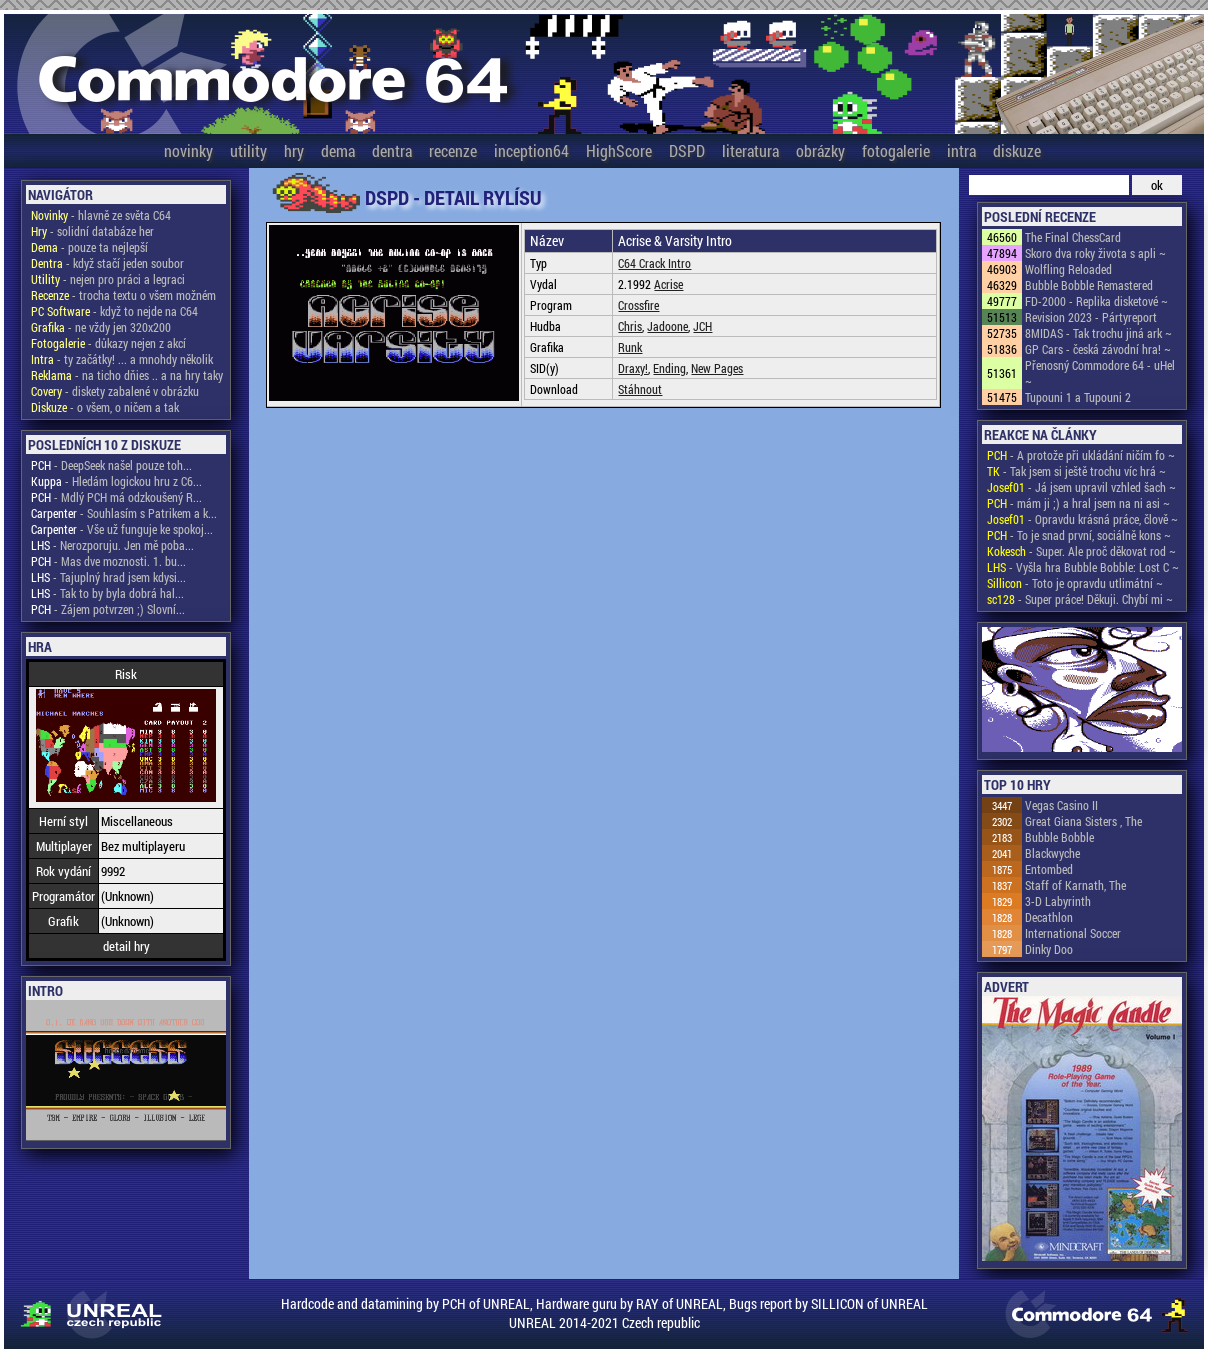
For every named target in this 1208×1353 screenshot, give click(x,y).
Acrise (668, 284)
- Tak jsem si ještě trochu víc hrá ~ (1076, 471)
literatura (750, 150)
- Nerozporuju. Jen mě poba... (112, 545)
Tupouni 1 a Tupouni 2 (1078, 397)
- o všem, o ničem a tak (105, 407)
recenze (453, 150)
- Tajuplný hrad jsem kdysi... (108, 577)
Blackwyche (1052, 853)
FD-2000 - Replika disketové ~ (1096, 301)
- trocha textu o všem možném (123, 295)
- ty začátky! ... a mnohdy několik (122, 359)
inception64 (531, 150)
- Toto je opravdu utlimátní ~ (1075, 583)
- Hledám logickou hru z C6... (116, 481)
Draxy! (633, 368)
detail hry (126, 946)
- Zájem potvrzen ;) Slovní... (108, 609)
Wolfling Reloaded (1068, 269)
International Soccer (1073, 933)
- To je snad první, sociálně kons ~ (1079, 535)
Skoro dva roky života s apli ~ (1095, 253)
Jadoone (667, 326)
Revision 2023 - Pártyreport (1091, 317)
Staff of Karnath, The (1075, 885)
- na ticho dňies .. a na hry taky (127, 375)
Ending (669, 368)
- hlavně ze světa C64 (101, 215)
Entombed (1049, 869)
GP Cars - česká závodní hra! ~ (1098, 349)
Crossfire (638, 305)
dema (338, 150)
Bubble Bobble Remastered (1089, 285)
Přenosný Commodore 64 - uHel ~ (1100, 373)
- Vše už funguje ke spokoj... (122, 529)
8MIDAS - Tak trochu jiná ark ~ (1098, 333)
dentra (392, 150)
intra (961, 150)
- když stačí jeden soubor (107, 263)
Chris (630, 326)
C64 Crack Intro (654, 263)
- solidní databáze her (92, 231)
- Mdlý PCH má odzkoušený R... (116, 497)
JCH (702, 326)
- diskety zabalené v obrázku (115, 391)
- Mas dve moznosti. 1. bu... (108, 561)
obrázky (820, 150)
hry (294, 150)
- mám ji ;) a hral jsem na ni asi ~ (1078, 503)
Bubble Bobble (1059, 837)
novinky (188, 150)
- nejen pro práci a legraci (108, 279)
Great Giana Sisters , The (1083, 821)
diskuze (1017, 150)
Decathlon (1049, 917)
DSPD (687, 150)
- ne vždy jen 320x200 (101, 327)
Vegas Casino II (1061, 805)
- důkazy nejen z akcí (108, 343)
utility (248, 150)
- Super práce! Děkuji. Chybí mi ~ (1080, 599)
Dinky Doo (1049, 949)
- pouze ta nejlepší (89, 247)
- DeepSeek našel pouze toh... (111, 465)
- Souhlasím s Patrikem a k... (124, 513)
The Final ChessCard (1073, 237)
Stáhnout (640, 389)
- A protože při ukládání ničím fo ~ (1081, 455)
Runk (630, 347)
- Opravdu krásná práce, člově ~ (1082, 519)
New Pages (717, 368)
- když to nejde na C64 (114, 311)
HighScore (619, 150)
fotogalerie (896, 150)
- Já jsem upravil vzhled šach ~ (1081, 487)
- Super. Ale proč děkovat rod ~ (1081, 551)
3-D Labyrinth (1058, 901)
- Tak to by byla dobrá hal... (107, 593)
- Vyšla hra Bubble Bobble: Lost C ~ (1083, 567)
